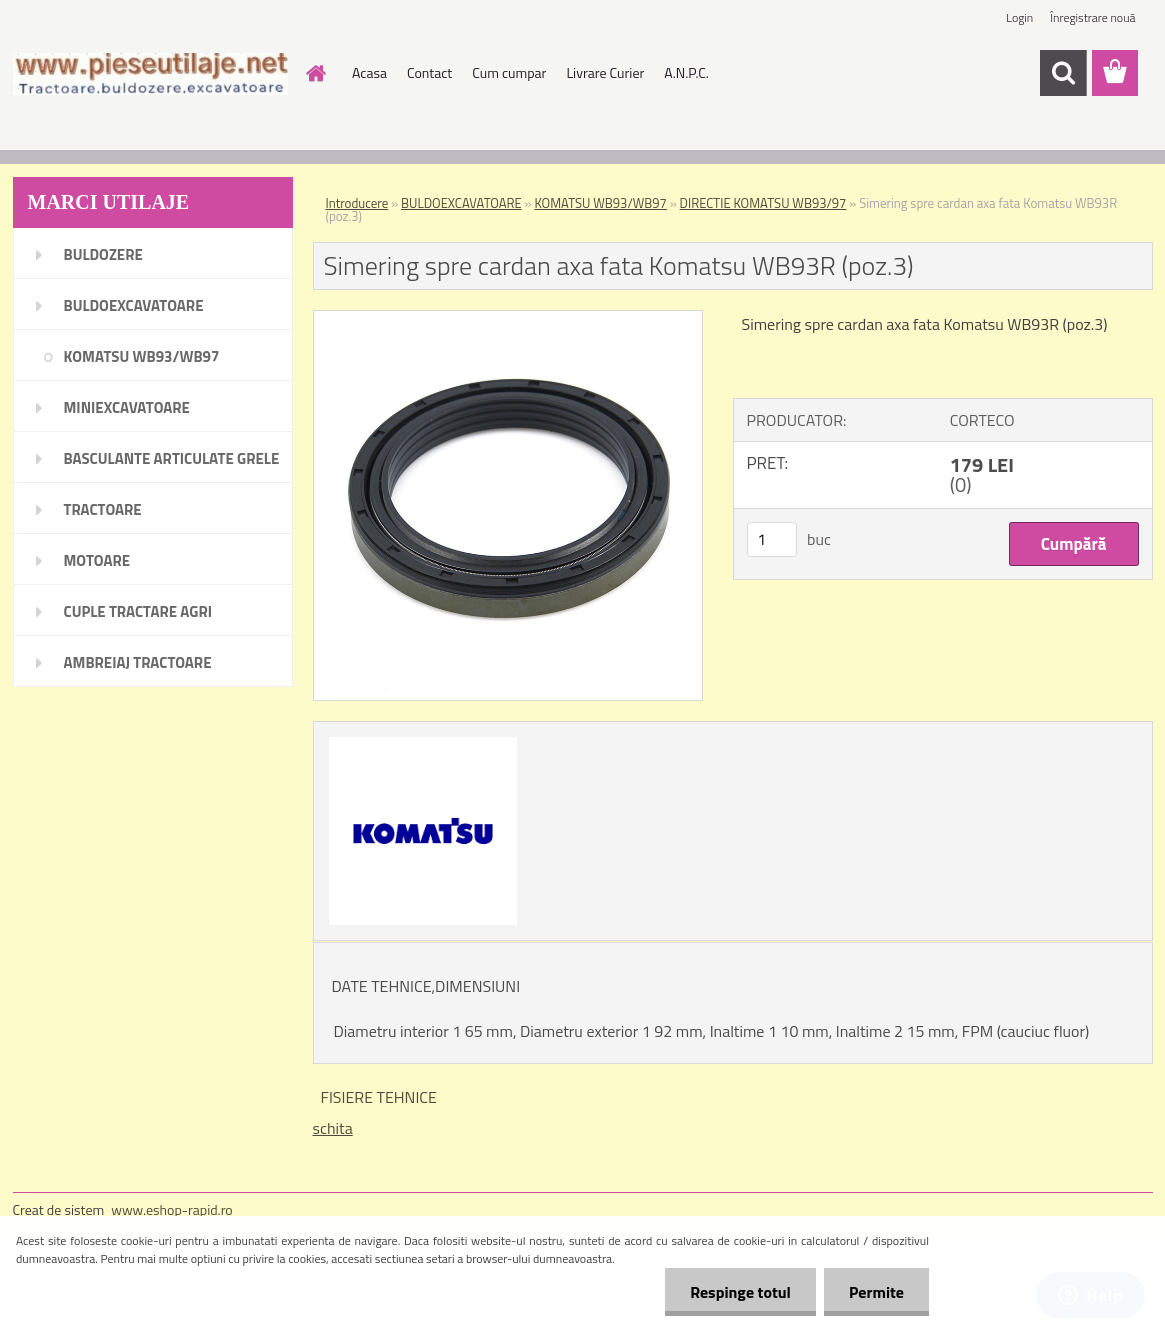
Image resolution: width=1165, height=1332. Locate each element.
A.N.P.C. (686, 72)
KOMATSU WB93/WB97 (600, 203)
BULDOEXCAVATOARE (461, 203)
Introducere (357, 203)
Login (1019, 17)
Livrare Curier (605, 72)
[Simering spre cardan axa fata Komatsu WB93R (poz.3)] (508, 319)
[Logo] (150, 74)
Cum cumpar (509, 72)
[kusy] (772, 539)
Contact (429, 72)
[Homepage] (314, 73)
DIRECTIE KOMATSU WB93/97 (763, 203)
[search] (1063, 73)
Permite (876, 1292)
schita (333, 1128)
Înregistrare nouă (1092, 17)
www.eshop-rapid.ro (171, 1209)
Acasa (369, 72)
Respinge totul (740, 1292)
